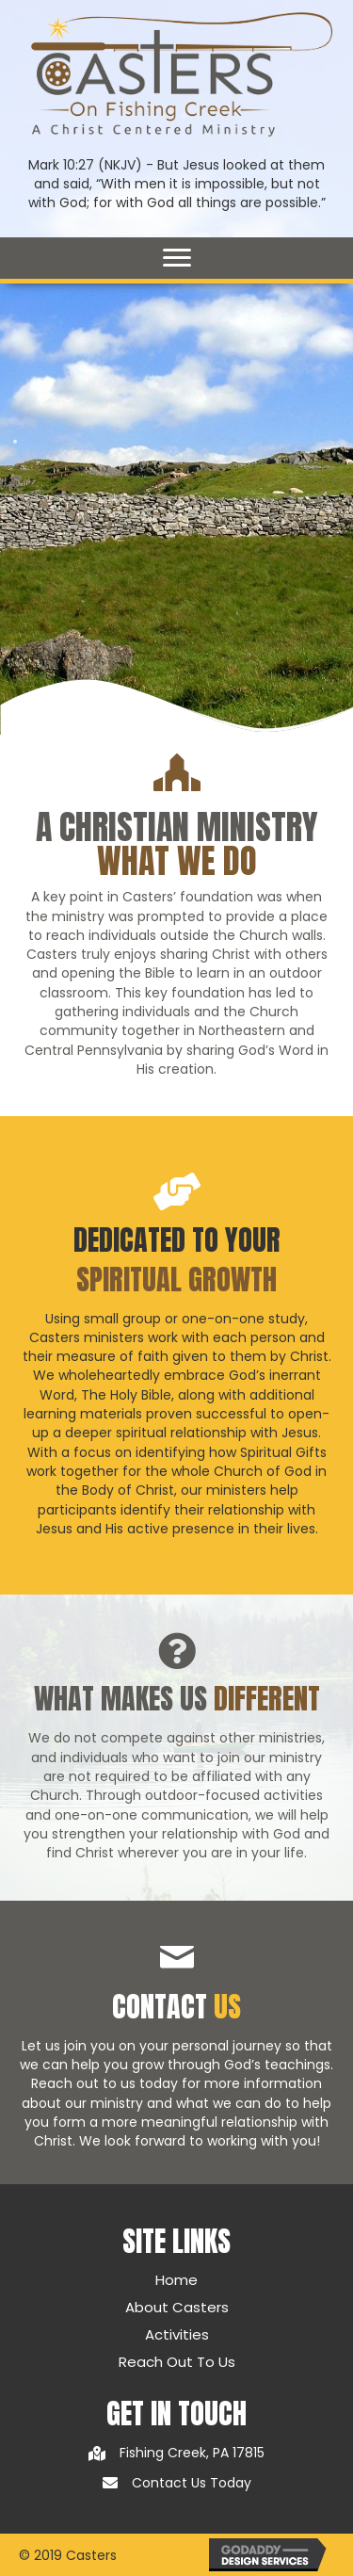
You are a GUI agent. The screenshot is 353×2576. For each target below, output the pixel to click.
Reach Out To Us (177, 2362)
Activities (177, 2334)
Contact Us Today (191, 2482)
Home (176, 2280)
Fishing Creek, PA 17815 (192, 2452)
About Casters (177, 2307)
